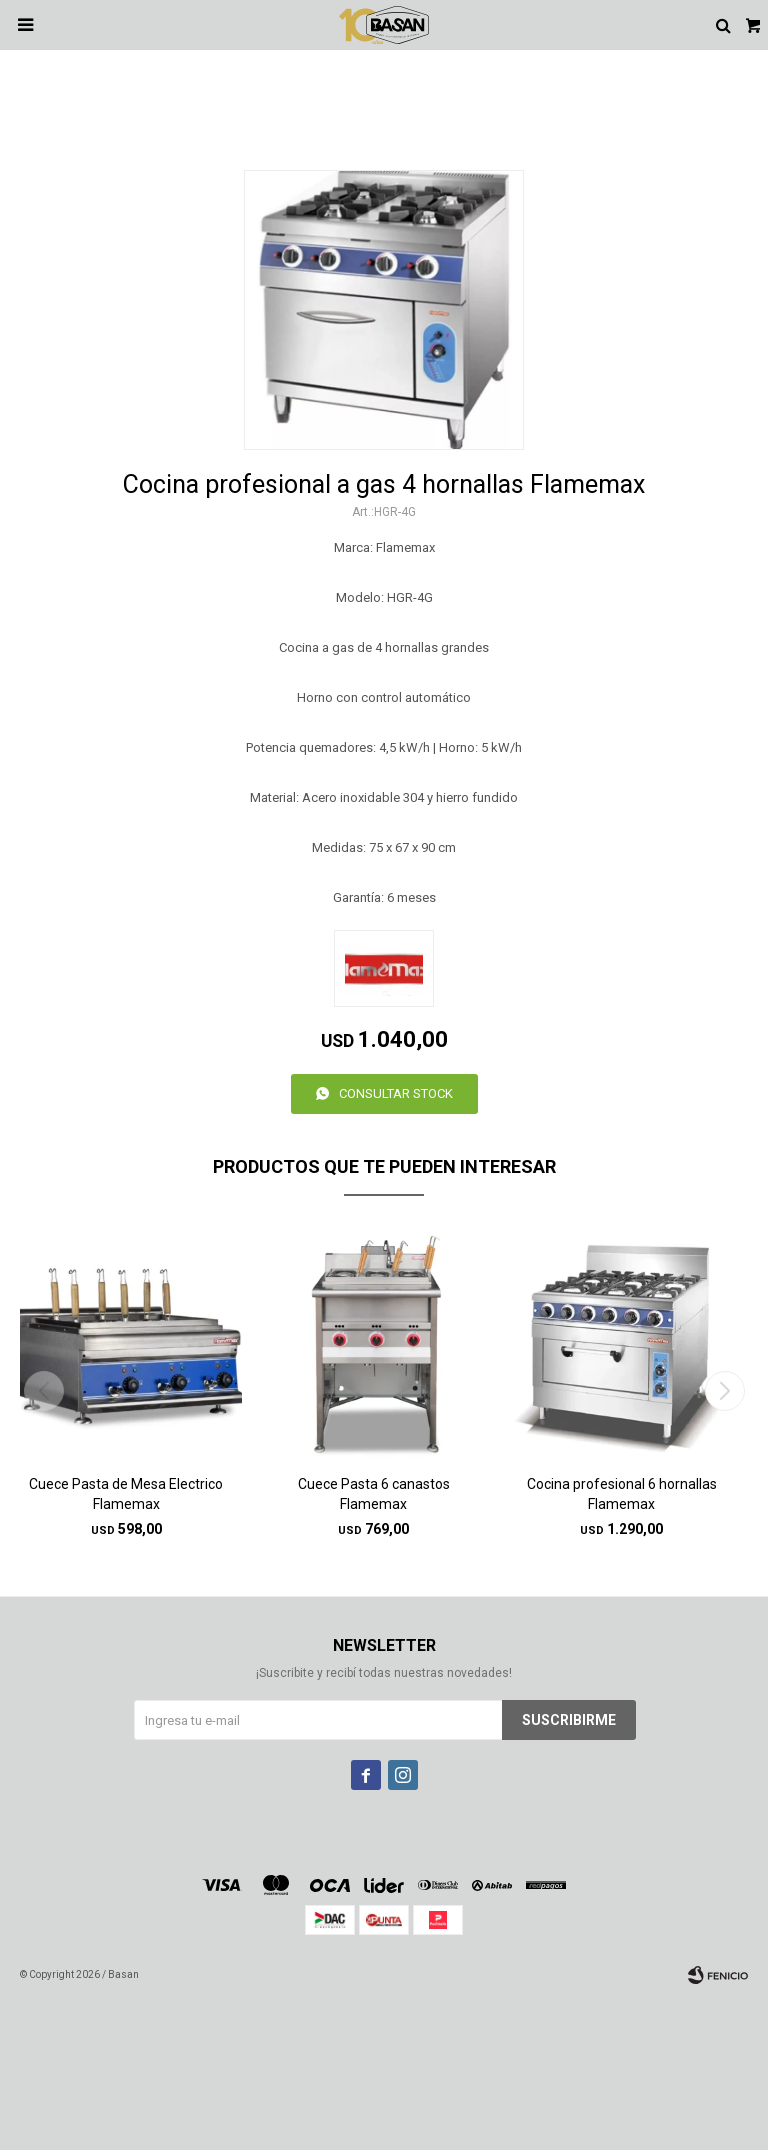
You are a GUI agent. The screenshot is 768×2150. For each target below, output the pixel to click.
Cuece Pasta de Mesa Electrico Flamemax (126, 1494)
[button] (724, 1391)
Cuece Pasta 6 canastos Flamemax (374, 1494)
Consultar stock (396, 1093)
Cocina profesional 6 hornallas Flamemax (622, 1494)
